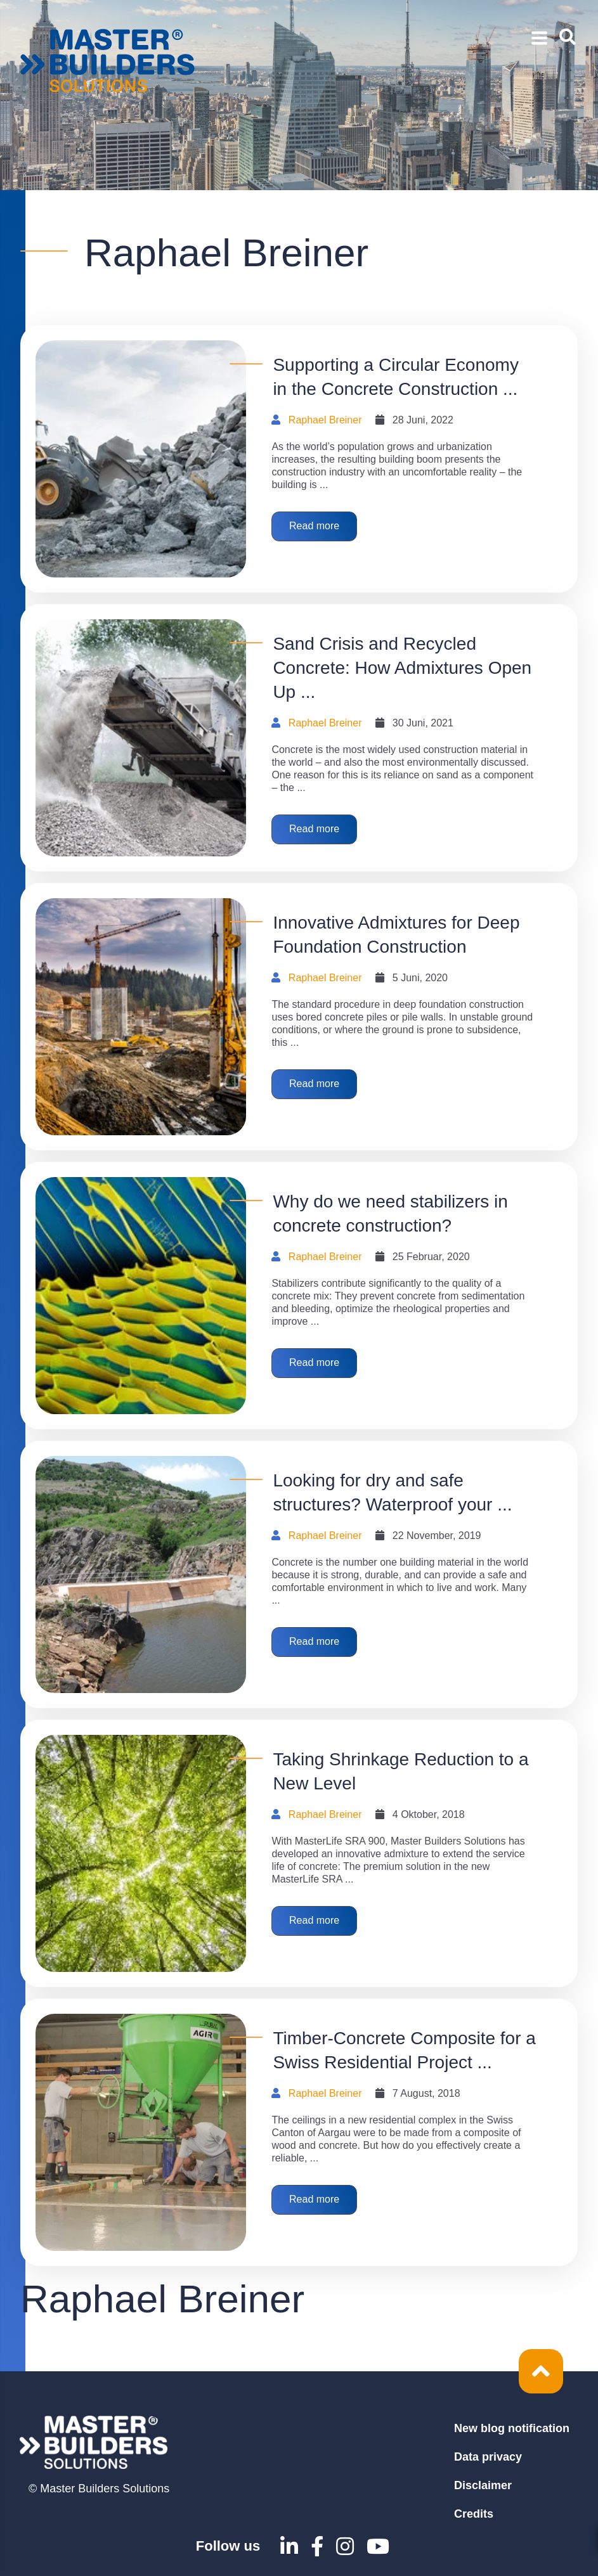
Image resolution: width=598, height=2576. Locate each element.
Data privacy (488, 2456)
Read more (319, 528)
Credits (473, 2514)
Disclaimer (483, 2485)
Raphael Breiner (325, 420)
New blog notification (511, 2428)
